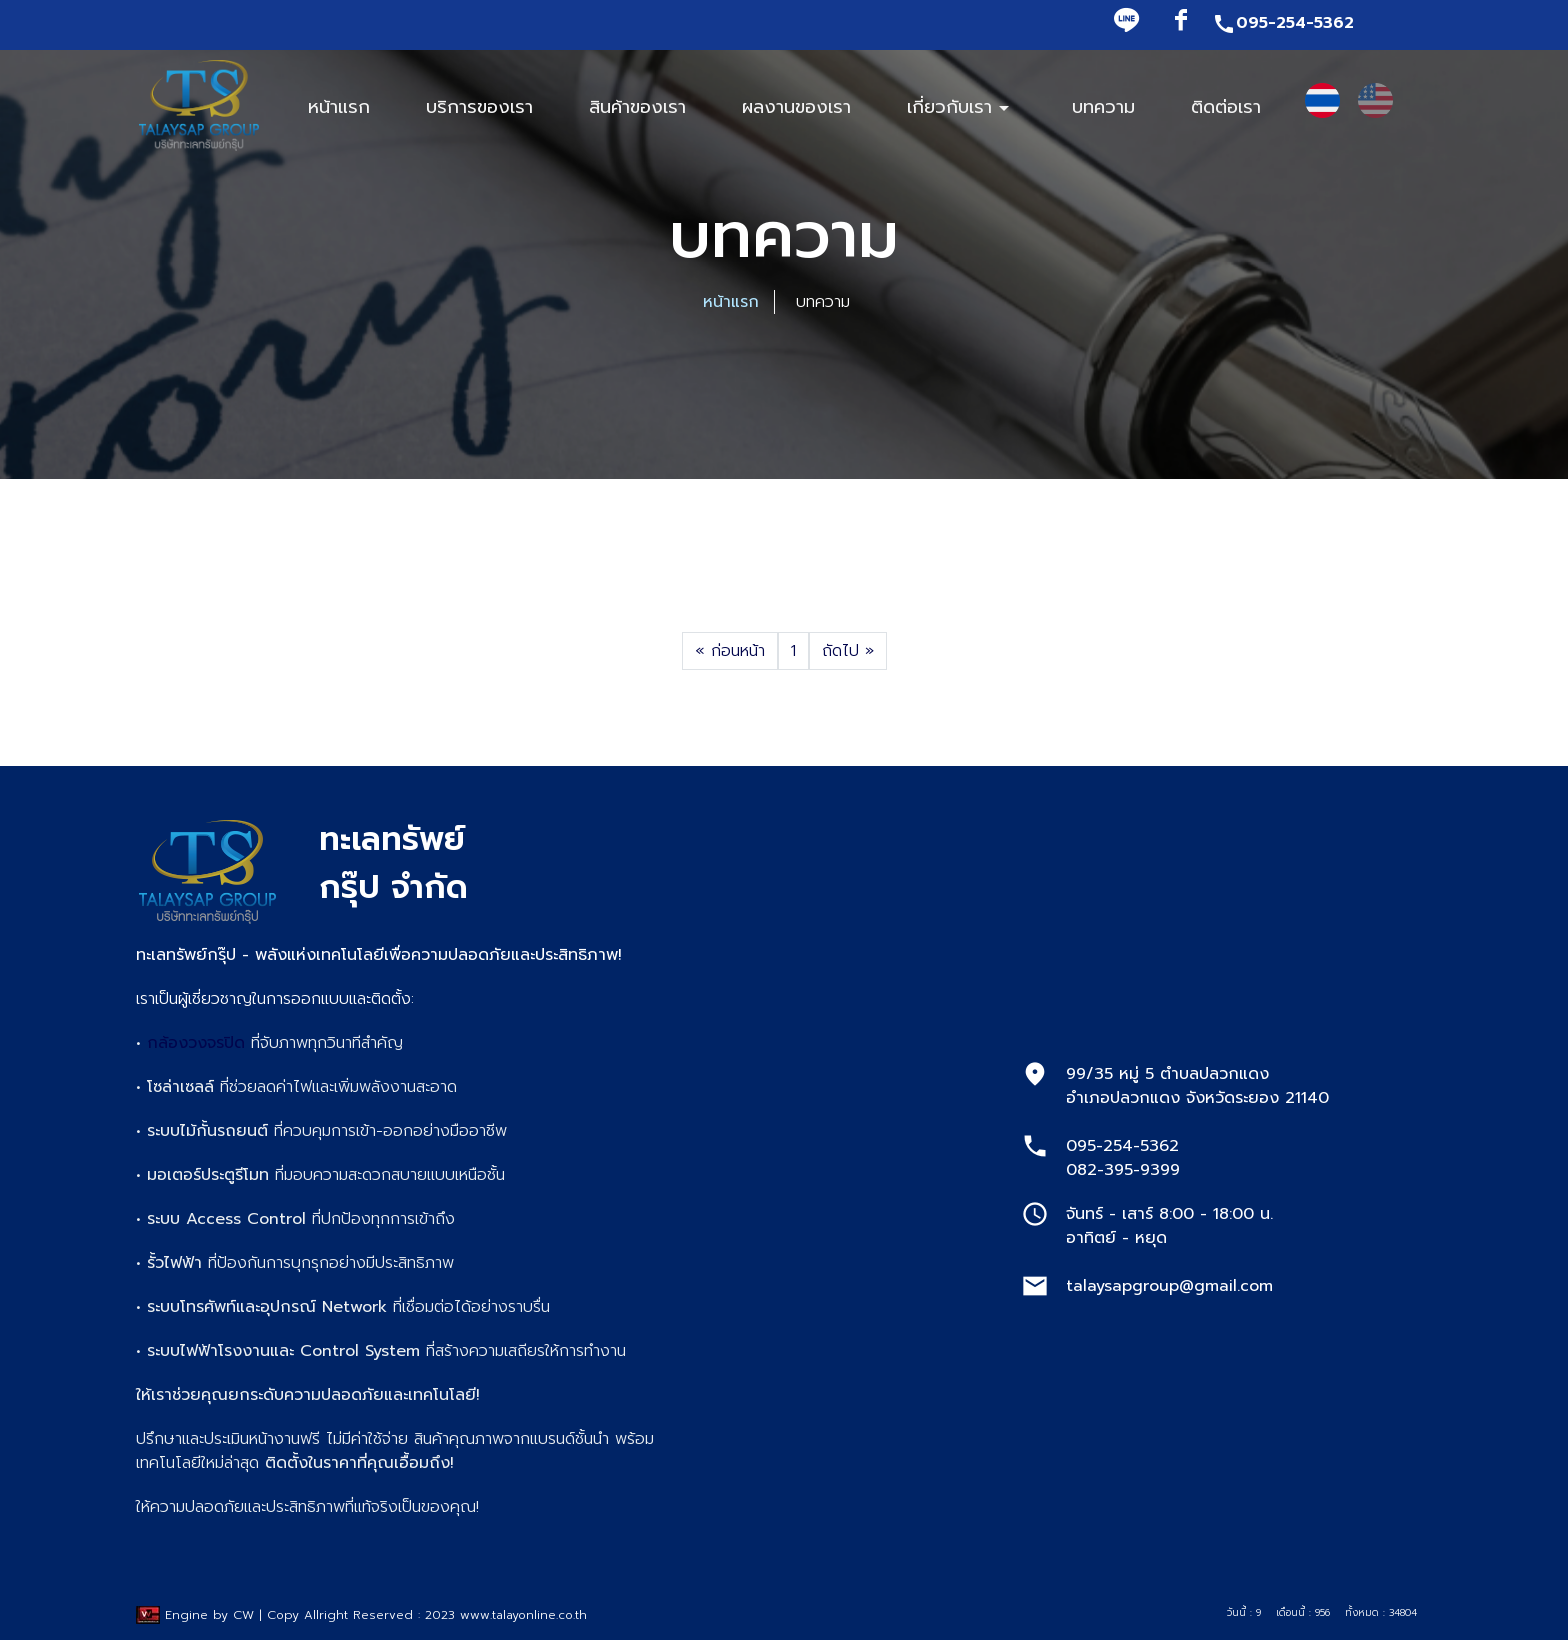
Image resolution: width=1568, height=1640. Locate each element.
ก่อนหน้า (730, 651)
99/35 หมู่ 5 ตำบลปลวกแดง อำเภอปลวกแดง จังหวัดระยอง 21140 (1197, 1086)
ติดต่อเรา (1226, 107)
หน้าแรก (731, 302)
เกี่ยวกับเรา (961, 107)
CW (243, 1615)
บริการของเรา (479, 107)
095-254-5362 (1283, 23)
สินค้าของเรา (637, 107)
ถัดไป (848, 651)
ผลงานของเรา (796, 107)
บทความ (1103, 107)
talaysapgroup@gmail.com (1169, 1286)
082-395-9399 (1123, 1170)
